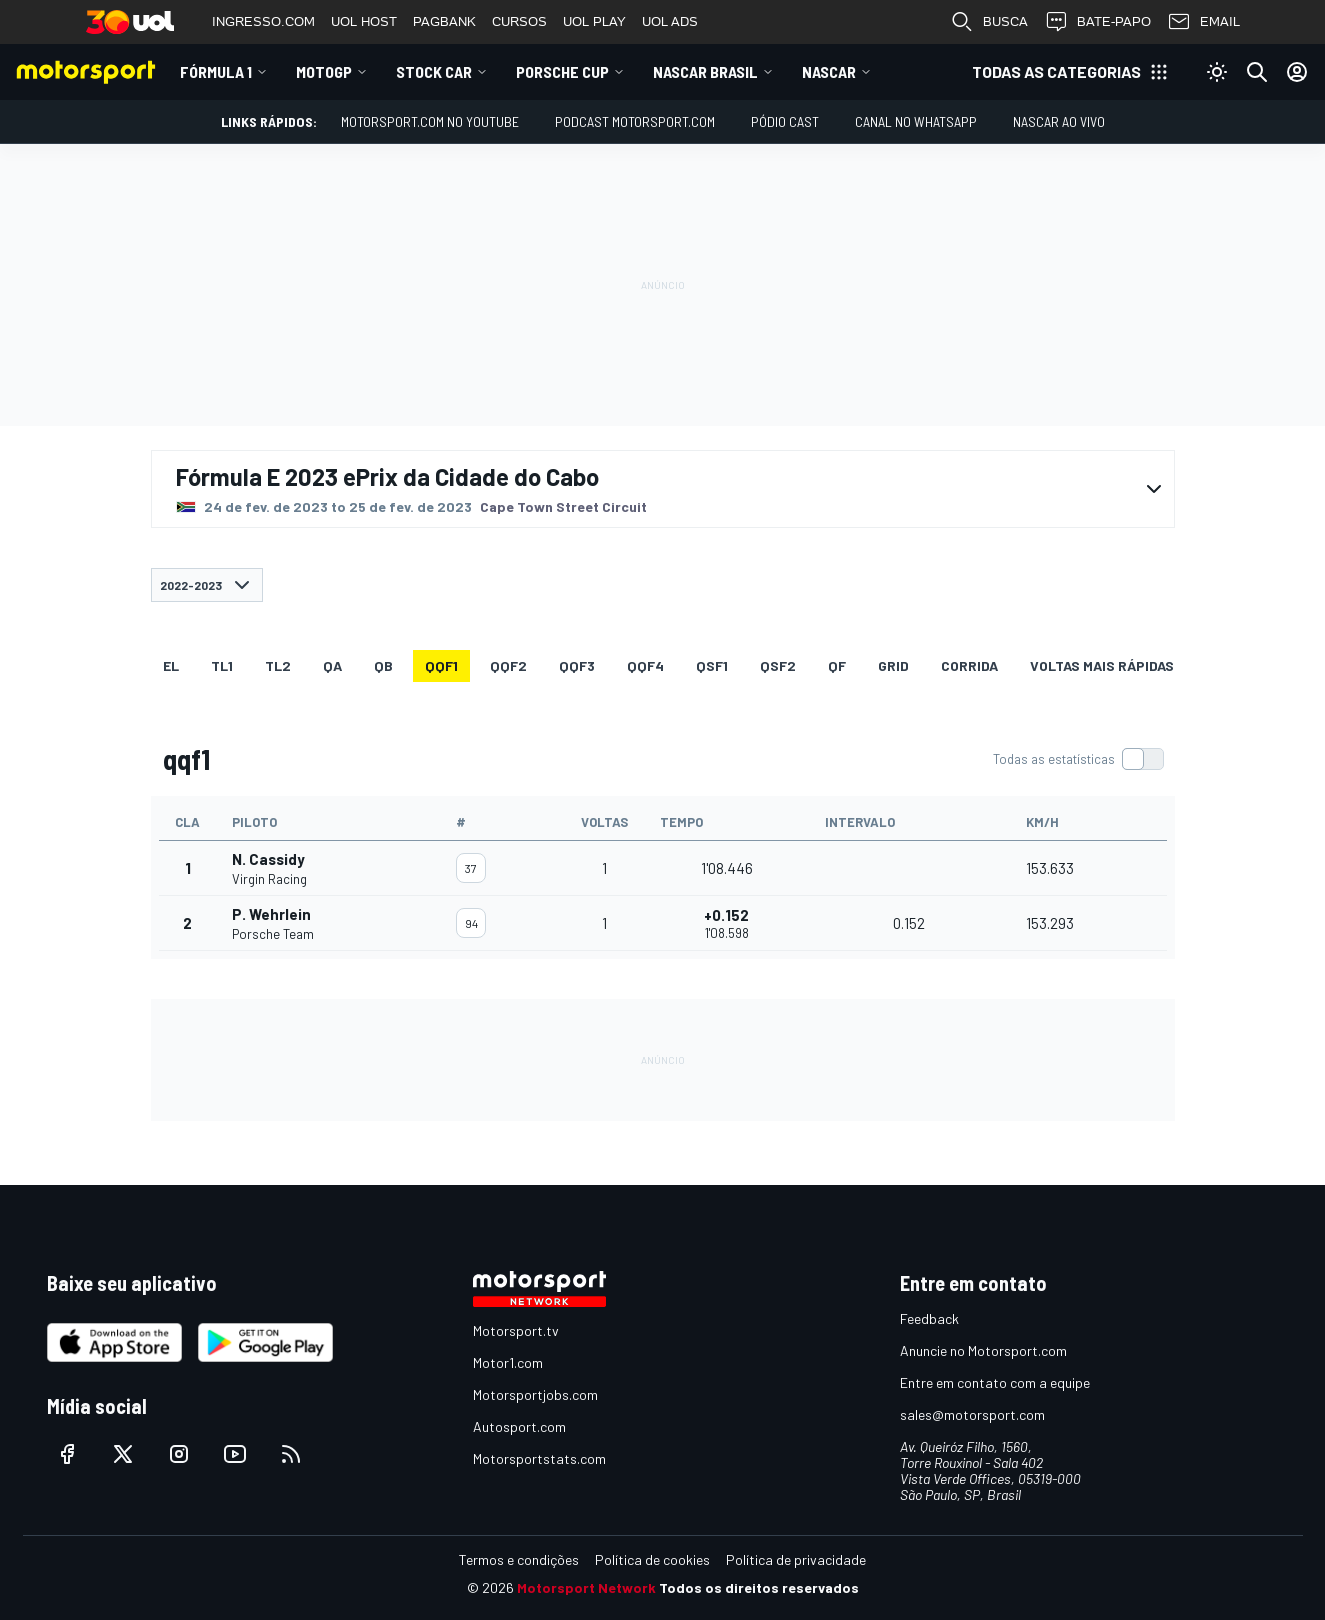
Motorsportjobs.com (535, 1394)
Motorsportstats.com (539, 1458)
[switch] (1078, 759)
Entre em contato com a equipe (995, 1382)
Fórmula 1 (216, 71)
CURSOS (519, 21)
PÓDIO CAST (785, 121)
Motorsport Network (586, 1587)
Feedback (929, 1318)
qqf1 (441, 665)
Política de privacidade (796, 1559)
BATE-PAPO (1097, 22)
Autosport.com (519, 1426)
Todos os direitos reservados (759, 1587)
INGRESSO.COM (263, 21)
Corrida (969, 665)
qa (332, 665)
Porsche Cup (562, 71)
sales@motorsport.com (972, 1414)
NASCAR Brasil (705, 71)
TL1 (222, 665)
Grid (893, 665)
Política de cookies (652, 1559)
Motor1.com (508, 1362)
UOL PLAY (594, 21)
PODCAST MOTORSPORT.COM (635, 121)
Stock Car (434, 71)
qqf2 (508, 665)
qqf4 (645, 665)
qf (837, 665)
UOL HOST (364, 21)
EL (171, 665)
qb (383, 665)
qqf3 (577, 665)
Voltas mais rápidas (1102, 665)
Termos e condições (519, 1559)
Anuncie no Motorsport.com (983, 1350)
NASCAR (829, 71)
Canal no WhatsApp (916, 121)
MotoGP (324, 71)
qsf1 (712, 665)
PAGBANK (444, 21)
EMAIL (1203, 22)
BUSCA (989, 22)
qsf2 (778, 665)
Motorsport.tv (516, 1330)
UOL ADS (670, 21)
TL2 (278, 665)
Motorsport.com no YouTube (430, 121)
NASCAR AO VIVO (1059, 121)
